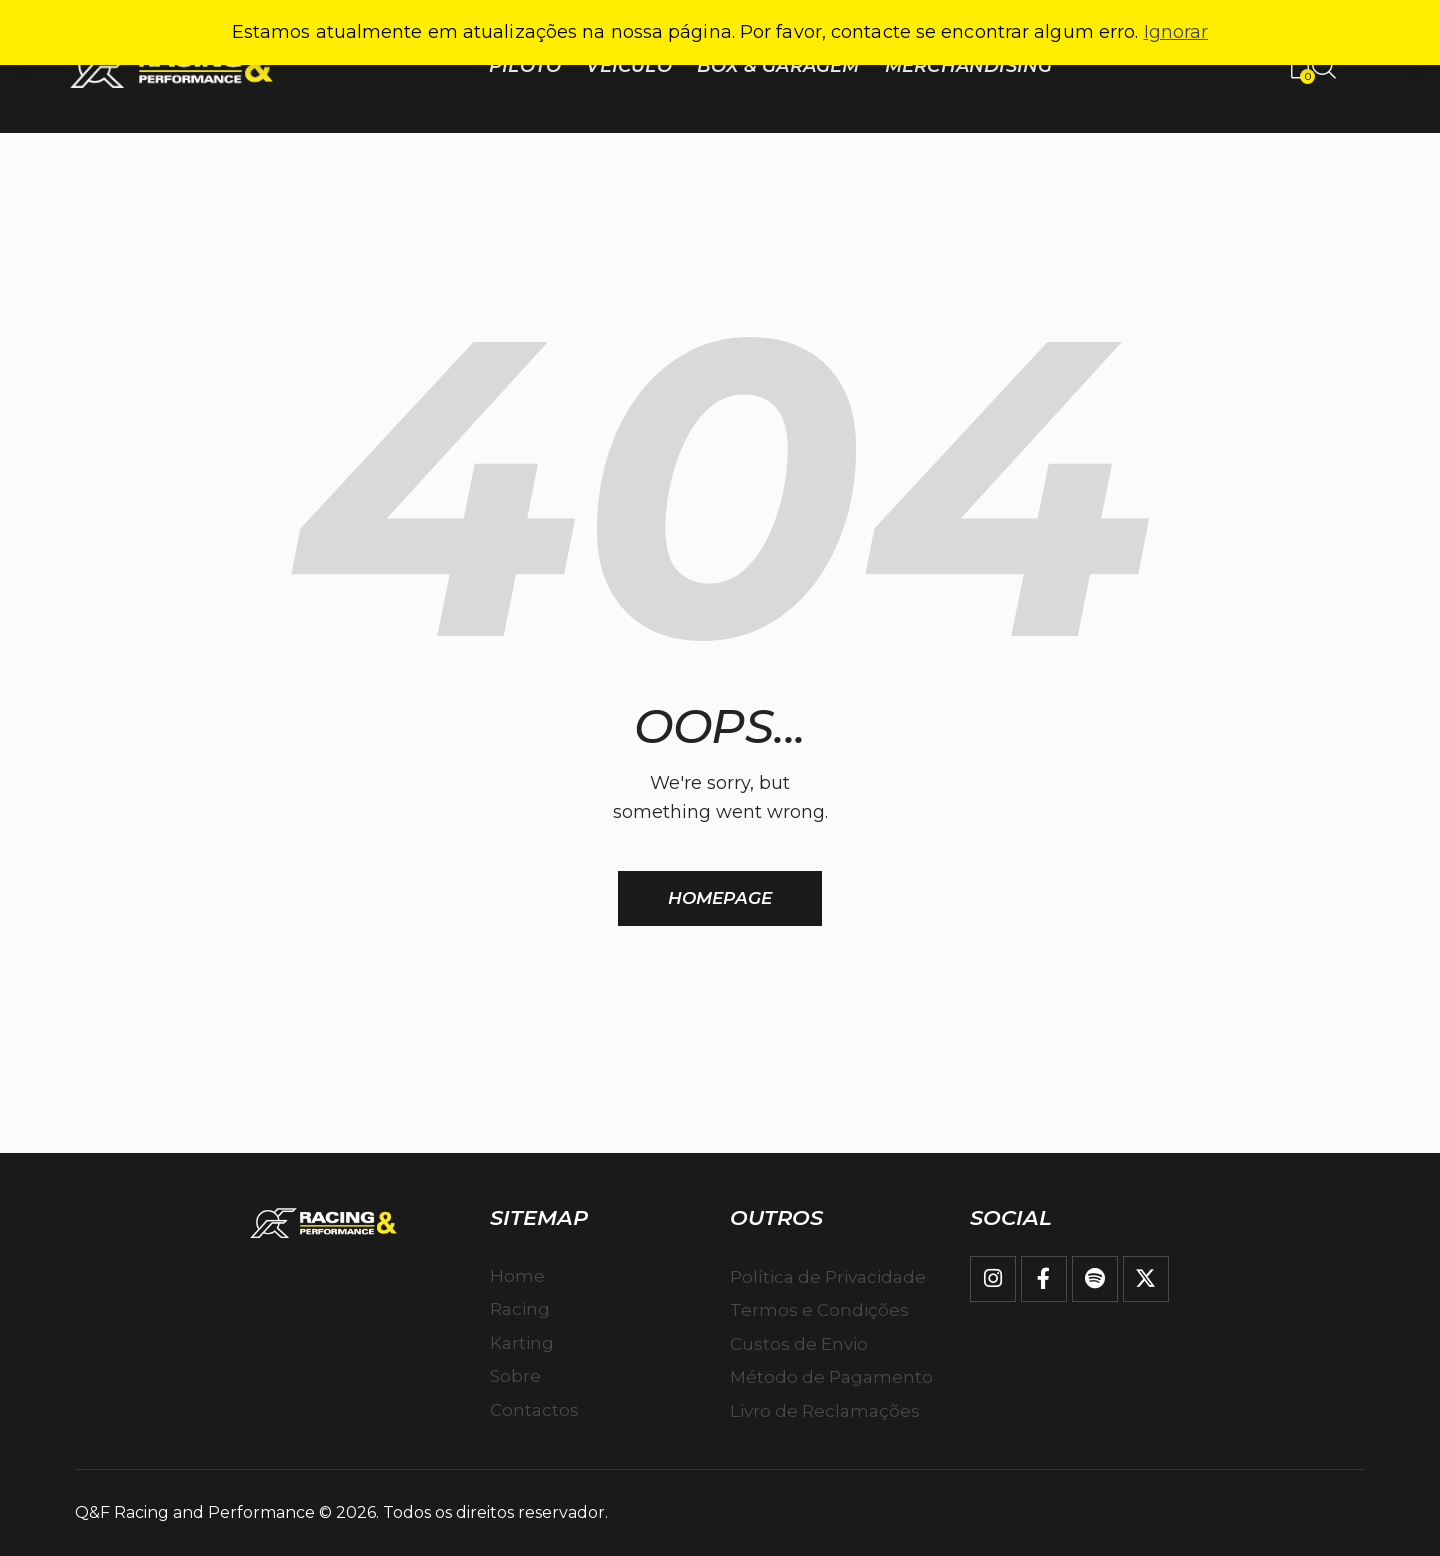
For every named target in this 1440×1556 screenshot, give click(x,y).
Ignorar (1176, 32)
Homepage (720, 898)
